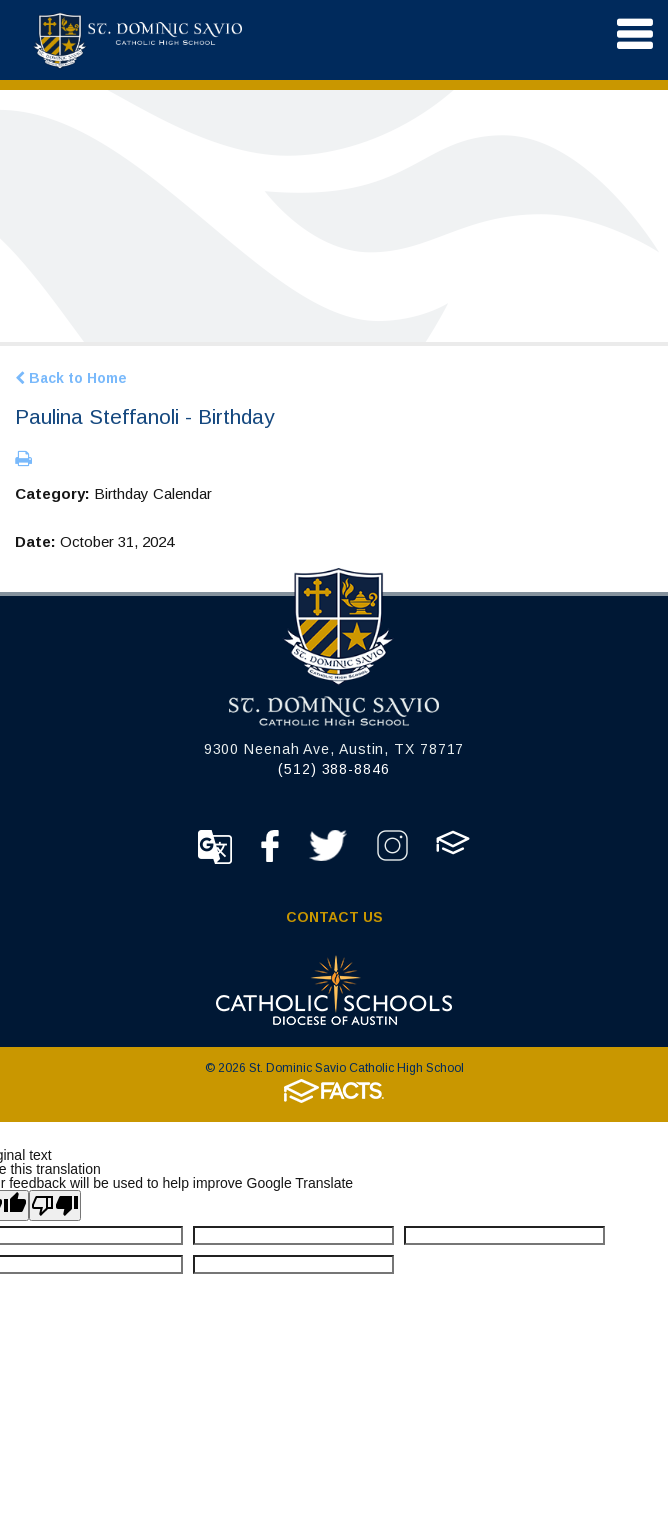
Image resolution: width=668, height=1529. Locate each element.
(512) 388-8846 (334, 769)
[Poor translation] (55, 1205)
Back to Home (71, 378)
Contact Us (334, 917)
